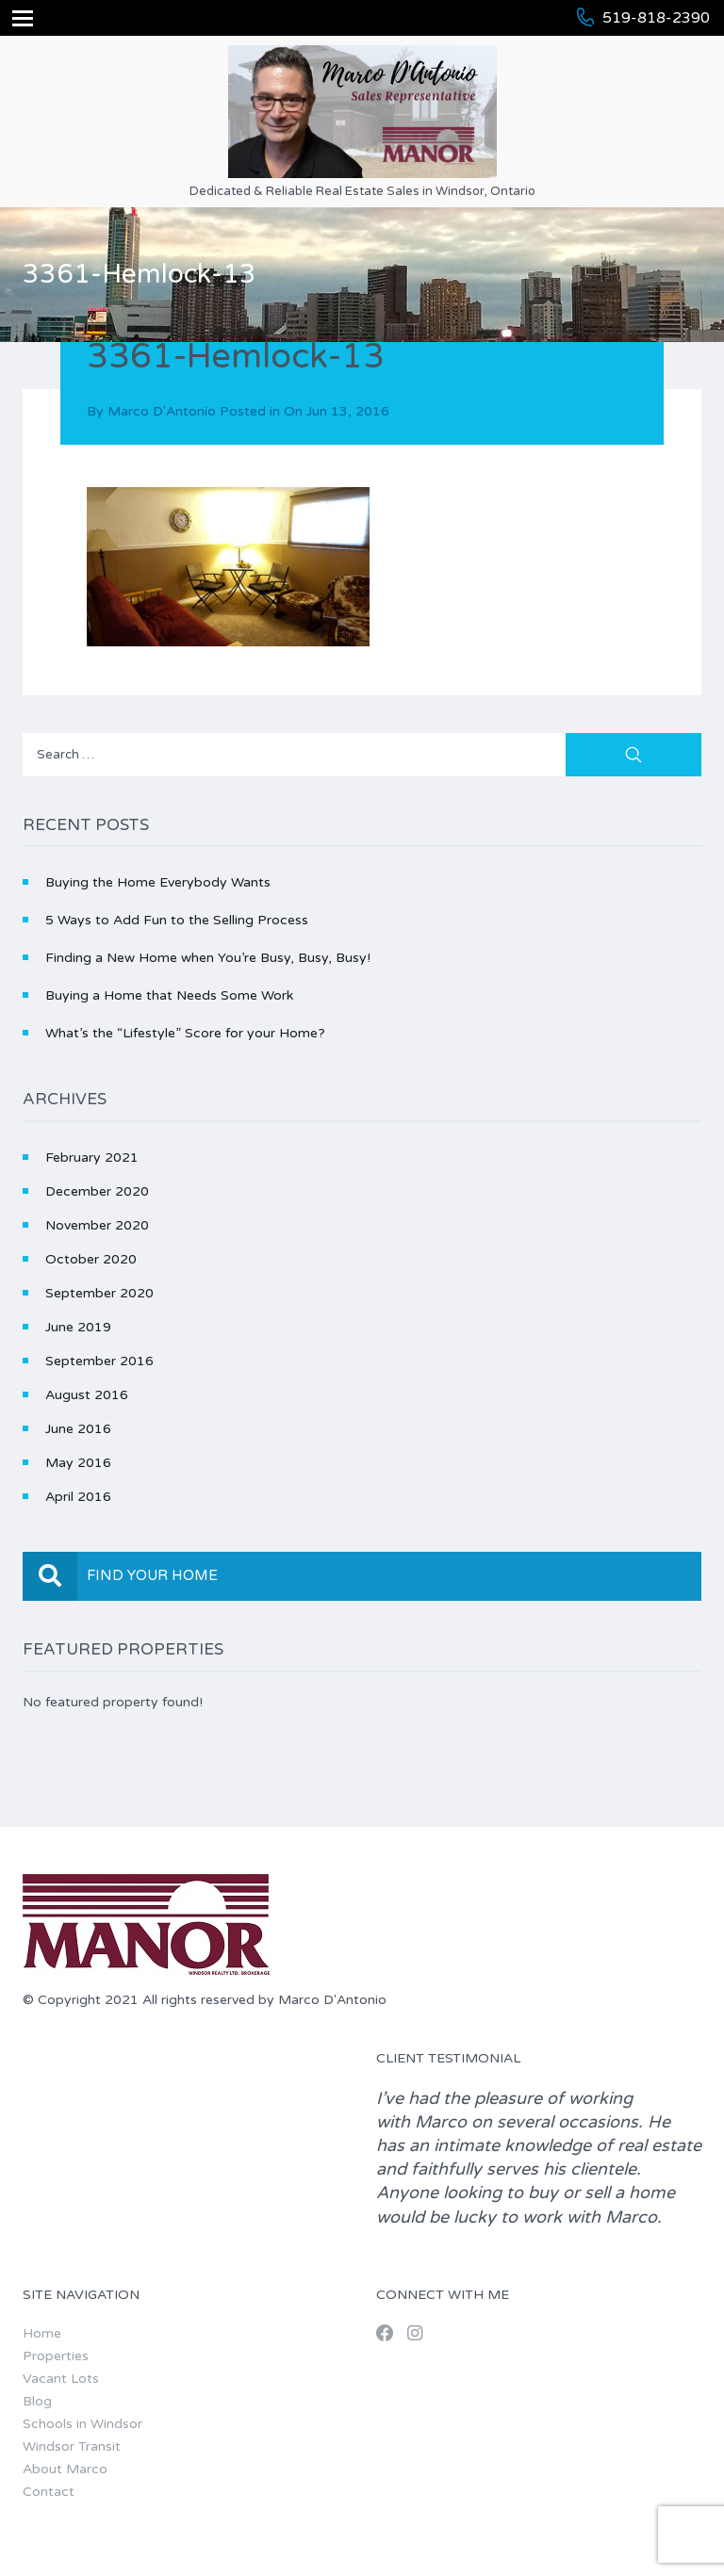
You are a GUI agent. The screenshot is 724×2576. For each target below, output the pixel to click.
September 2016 (99, 1361)
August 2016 (86, 1395)
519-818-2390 (656, 17)
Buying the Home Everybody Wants (158, 882)
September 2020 (99, 1293)
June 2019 (78, 1327)
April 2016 (78, 1497)
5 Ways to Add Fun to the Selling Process (176, 920)
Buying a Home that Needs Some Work (169, 995)
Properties (56, 2356)
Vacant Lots (61, 2379)
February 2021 (92, 1157)
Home (42, 2333)
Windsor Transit (72, 2446)
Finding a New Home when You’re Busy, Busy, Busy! (207, 958)
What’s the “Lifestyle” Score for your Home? (185, 1033)
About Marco (65, 2469)
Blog (37, 2401)
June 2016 (78, 1429)
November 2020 (97, 1225)
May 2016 (78, 1463)
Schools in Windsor (82, 2424)
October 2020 (91, 1259)
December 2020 (97, 1191)
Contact (48, 2492)
